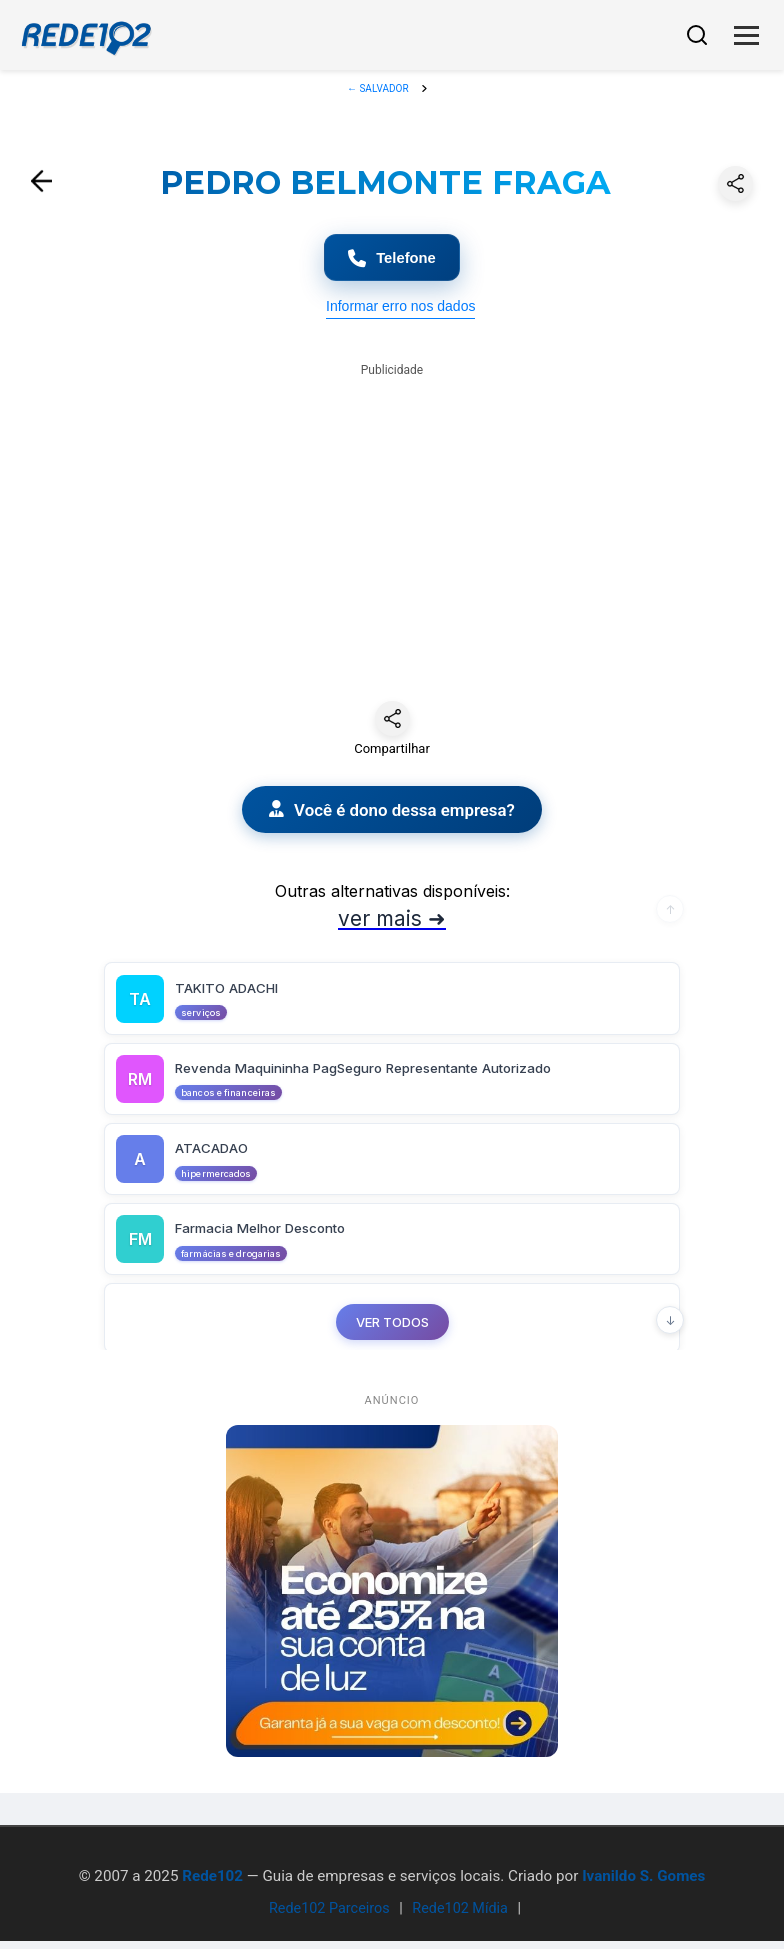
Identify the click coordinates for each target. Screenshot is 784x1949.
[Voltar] (41, 183)
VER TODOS (392, 1337)
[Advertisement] (392, 527)
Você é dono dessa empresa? (392, 816)
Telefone (392, 260)
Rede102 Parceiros (329, 1916)
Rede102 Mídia (460, 1916)
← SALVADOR (379, 88)
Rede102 (212, 1883)
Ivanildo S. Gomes (643, 1883)
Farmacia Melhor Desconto (271, 1242)
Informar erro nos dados (400, 311)
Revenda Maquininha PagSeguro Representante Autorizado (386, 1078)
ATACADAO (213, 1160)
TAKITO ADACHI (230, 996)
